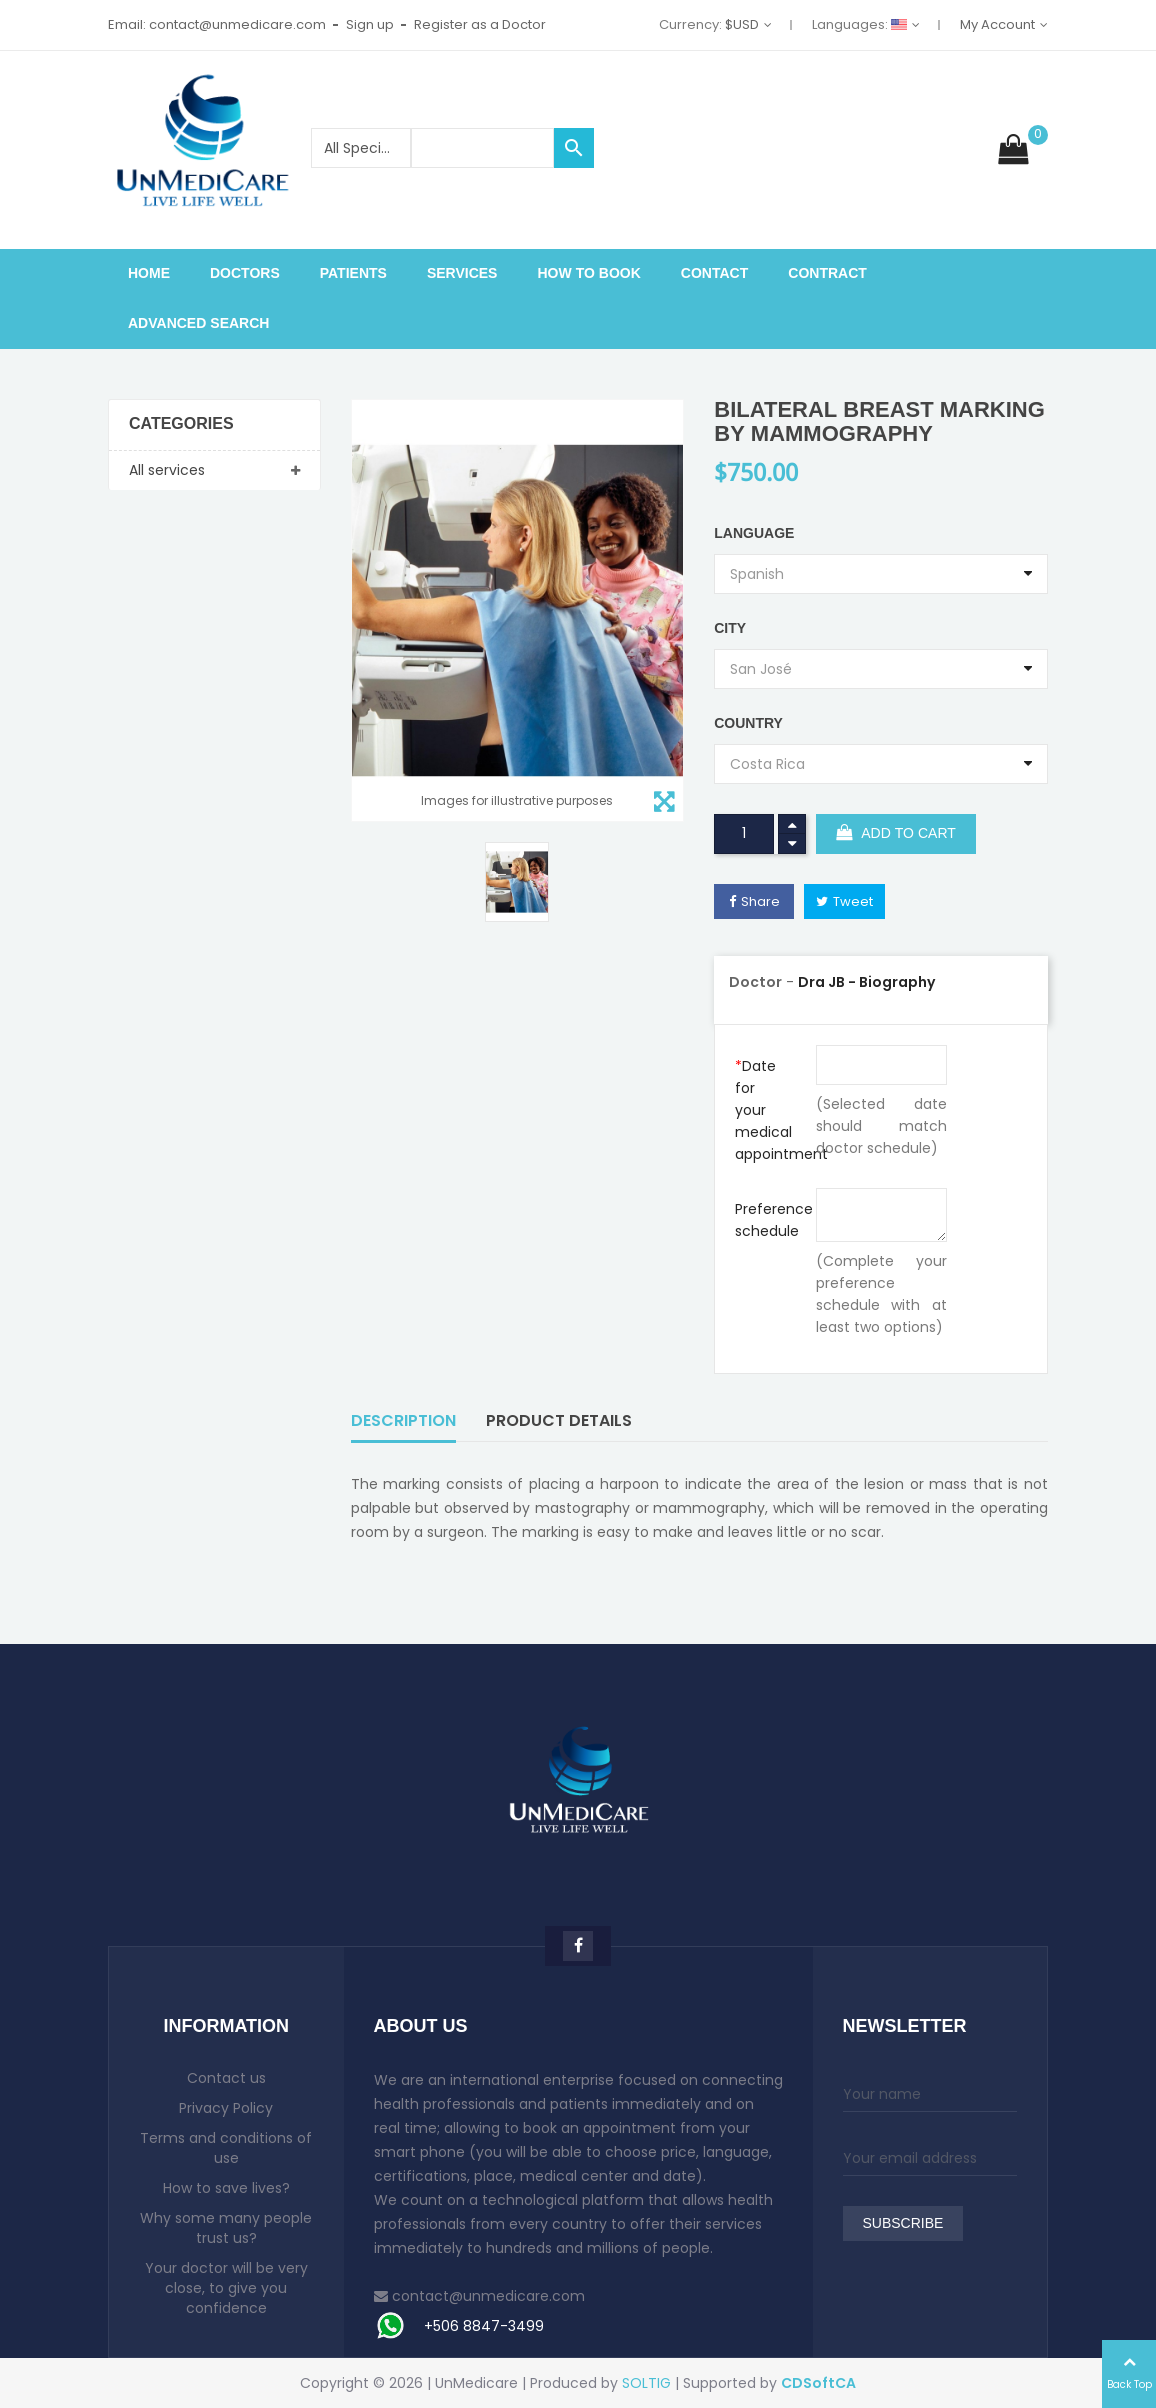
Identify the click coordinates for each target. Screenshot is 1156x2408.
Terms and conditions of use (226, 2148)
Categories (181, 424)
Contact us (226, 2078)
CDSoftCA (818, 2383)
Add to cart (896, 834)
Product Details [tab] (559, 1420)
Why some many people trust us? (226, 2228)
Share (760, 901)
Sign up (370, 24)
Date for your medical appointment (767, 1110)
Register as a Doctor (480, 24)
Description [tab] (403, 1420)
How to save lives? (226, 2188)
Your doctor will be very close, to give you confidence (226, 2288)
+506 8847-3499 (484, 2326)
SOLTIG (646, 2383)
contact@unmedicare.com (488, 2296)
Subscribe (903, 2224)
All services (167, 470)
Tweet (853, 901)
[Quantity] (744, 834)
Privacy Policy (226, 2108)
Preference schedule (767, 1220)
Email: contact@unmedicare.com (217, 24)
